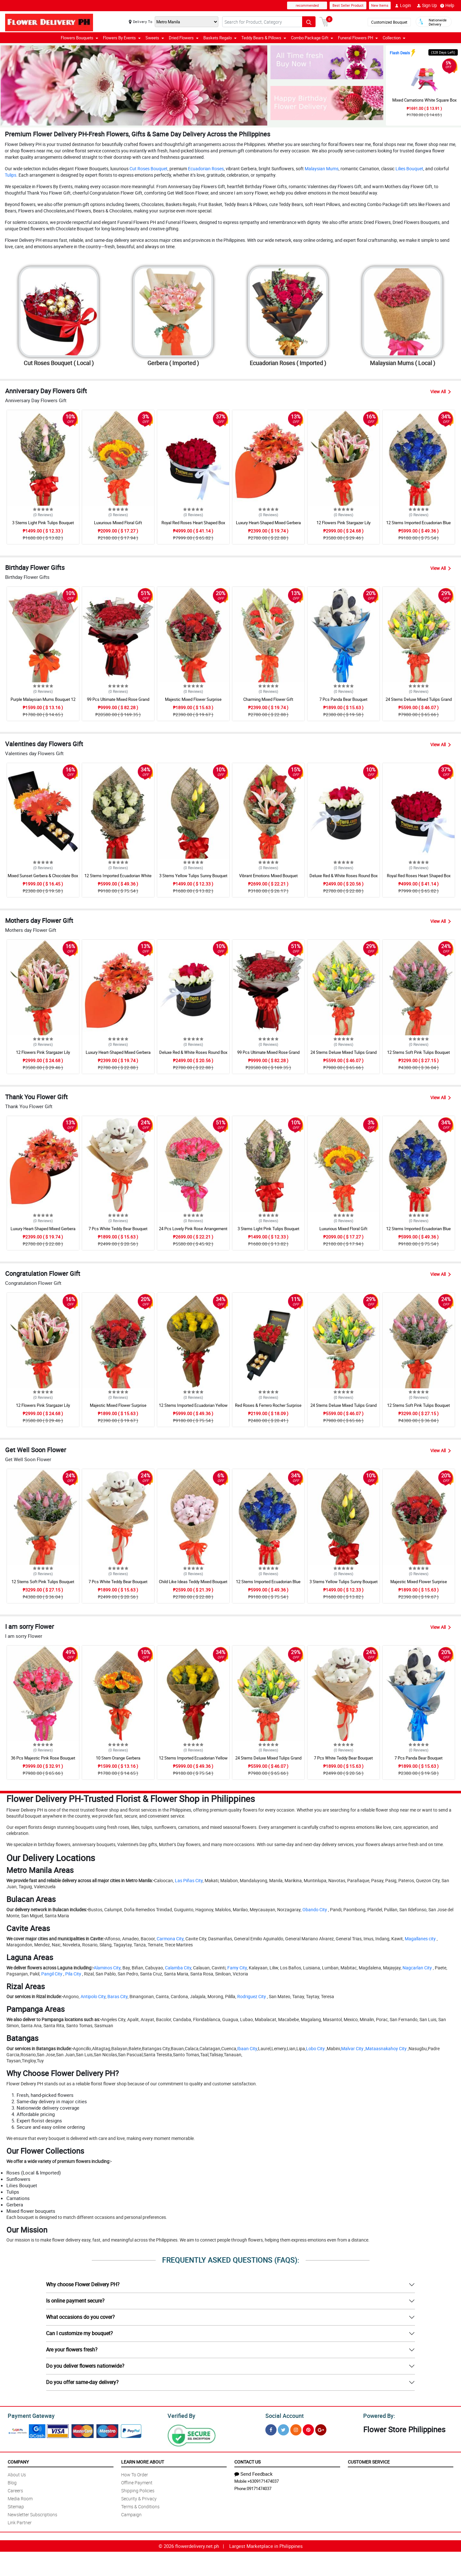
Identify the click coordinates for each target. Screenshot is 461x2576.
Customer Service (369, 2461)
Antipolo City (93, 1996)
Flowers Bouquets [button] (79, 38)
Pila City (73, 1974)
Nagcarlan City (417, 1968)
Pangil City (51, 1974)
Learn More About (142, 2461)
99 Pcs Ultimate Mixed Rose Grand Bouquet (118, 702)
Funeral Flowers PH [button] (358, 38)
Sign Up (427, 5)
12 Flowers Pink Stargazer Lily (343, 522)
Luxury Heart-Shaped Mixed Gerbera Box (268, 525)
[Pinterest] (308, 2428)
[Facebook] (271, 2428)
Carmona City (170, 1939)
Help (447, 5)
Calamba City (178, 1968)
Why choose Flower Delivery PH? (83, 2284)
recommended (307, 5)
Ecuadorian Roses (206, 168)
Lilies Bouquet (409, 168)
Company (18, 2461)
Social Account (282, 2415)
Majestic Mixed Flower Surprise (193, 699)
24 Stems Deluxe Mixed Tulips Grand (419, 699)
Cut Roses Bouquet (148, 168)
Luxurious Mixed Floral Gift (118, 522)
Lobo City (315, 2048)
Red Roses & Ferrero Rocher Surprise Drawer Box (268, 1408)
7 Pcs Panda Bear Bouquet (343, 699)
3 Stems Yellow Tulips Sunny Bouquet (193, 875)
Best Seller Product (347, 5)
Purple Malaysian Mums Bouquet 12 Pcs (43, 702)
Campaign (131, 2514)
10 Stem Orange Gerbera (118, 1758)
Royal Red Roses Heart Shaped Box (193, 522)
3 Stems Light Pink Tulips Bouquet (43, 522)
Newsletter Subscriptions (32, 2514)
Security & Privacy (139, 2498)
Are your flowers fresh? (72, 2349)
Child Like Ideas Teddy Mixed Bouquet (193, 1581)
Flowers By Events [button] (122, 38)
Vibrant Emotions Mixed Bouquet (268, 875)
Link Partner (20, 2521)
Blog (12, 2482)
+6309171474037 (263, 2480)
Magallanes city (420, 1939)
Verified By (181, 2415)
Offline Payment (136, 2482)
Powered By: (378, 2415)
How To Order (134, 2474)
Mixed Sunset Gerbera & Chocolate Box (43, 875)
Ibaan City (247, 2048)
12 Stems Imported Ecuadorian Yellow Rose (193, 1408)
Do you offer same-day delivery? (82, 2382)
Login (403, 5)
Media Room (20, 2498)
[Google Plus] (320, 2428)
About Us (17, 2474)
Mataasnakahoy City (386, 2048)
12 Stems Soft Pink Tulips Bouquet (418, 1052)
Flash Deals (400, 52)
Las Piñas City (189, 1880)
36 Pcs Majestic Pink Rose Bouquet (43, 1758)
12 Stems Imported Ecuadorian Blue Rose (418, 525)
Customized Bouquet (389, 22)
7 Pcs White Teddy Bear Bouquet (118, 1228)
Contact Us (247, 2461)
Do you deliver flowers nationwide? (85, 2365)
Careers (15, 2490)
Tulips (10, 175)
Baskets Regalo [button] (220, 38)
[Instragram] (295, 2428)
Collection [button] (394, 38)
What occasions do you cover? (80, 2316)
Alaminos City (107, 1968)
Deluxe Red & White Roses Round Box (343, 875)
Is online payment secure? (75, 2300)
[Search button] (309, 21)
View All (440, 391)
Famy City (237, 1968)
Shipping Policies (137, 2490)
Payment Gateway (29, 2415)
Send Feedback (253, 2473)
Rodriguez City (251, 1996)
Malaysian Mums (322, 168)
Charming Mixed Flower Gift (268, 699)
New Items (379, 5)
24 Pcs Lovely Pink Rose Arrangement (193, 1228)
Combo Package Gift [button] (312, 38)
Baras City (117, 1996)
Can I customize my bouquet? (79, 2333)
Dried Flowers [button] (184, 38)
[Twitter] (283, 2428)
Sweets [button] (154, 38)
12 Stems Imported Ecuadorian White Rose (118, 878)
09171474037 (259, 2487)
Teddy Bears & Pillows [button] (263, 38)
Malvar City (352, 2048)
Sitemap (16, 2506)
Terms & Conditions (140, 2506)
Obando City (314, 1909)
